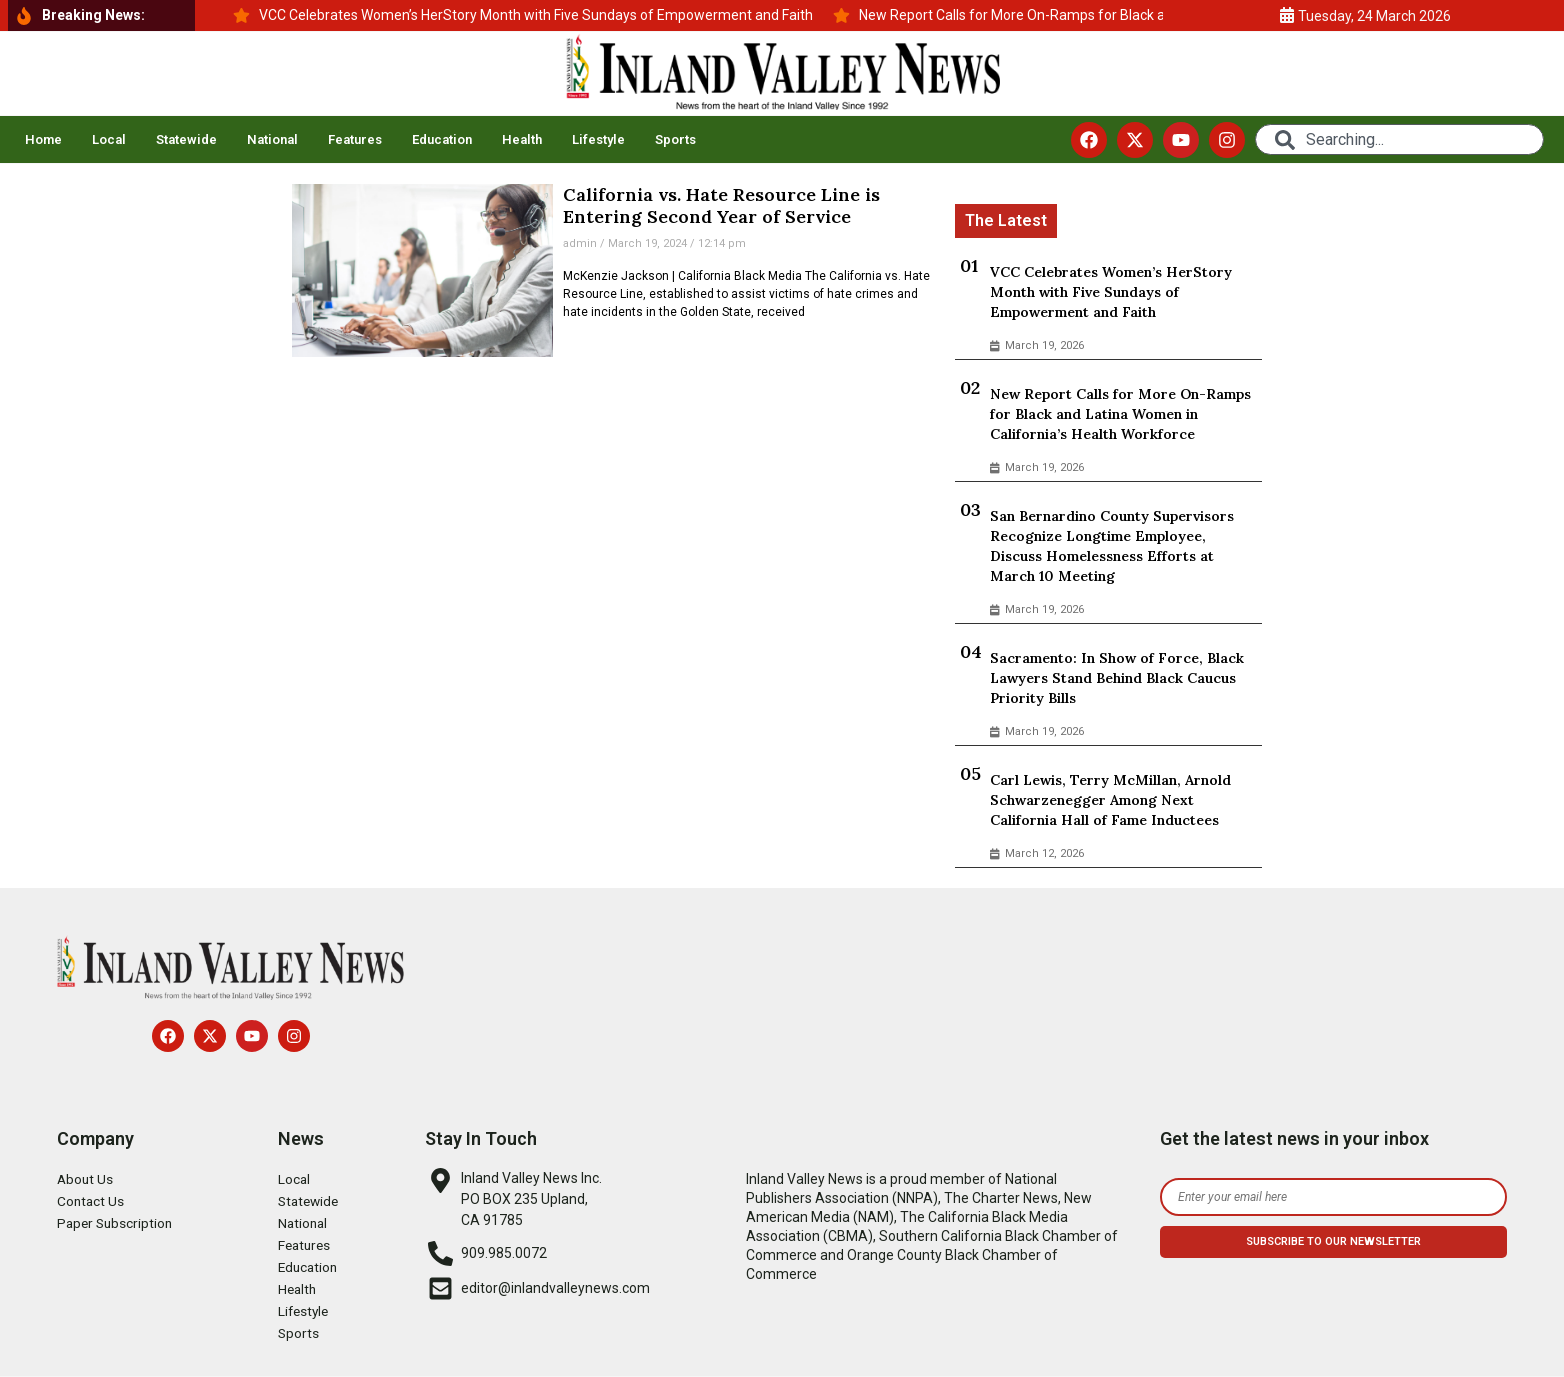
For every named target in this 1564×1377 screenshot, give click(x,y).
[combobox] (1399, 139)
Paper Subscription (117, 1223)
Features (355, 139)
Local (109, 139)
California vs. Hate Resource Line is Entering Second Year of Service (721, 205)
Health (522, 139)
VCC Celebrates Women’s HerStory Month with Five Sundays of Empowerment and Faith (1111, 292)
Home (43, 139)
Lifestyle (598, 139)
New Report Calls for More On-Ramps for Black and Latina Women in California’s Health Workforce (1120, 414)
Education (442, 139)
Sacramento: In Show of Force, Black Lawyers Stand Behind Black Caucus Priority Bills (1117, 678)
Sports (675, 139)
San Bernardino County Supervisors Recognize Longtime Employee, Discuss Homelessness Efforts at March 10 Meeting (1112, 546)
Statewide (186, 139)
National (272, 139)
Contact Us (91, 1201)
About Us (86, 1179)
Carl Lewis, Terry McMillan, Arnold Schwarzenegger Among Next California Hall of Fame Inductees (1110, 800)
